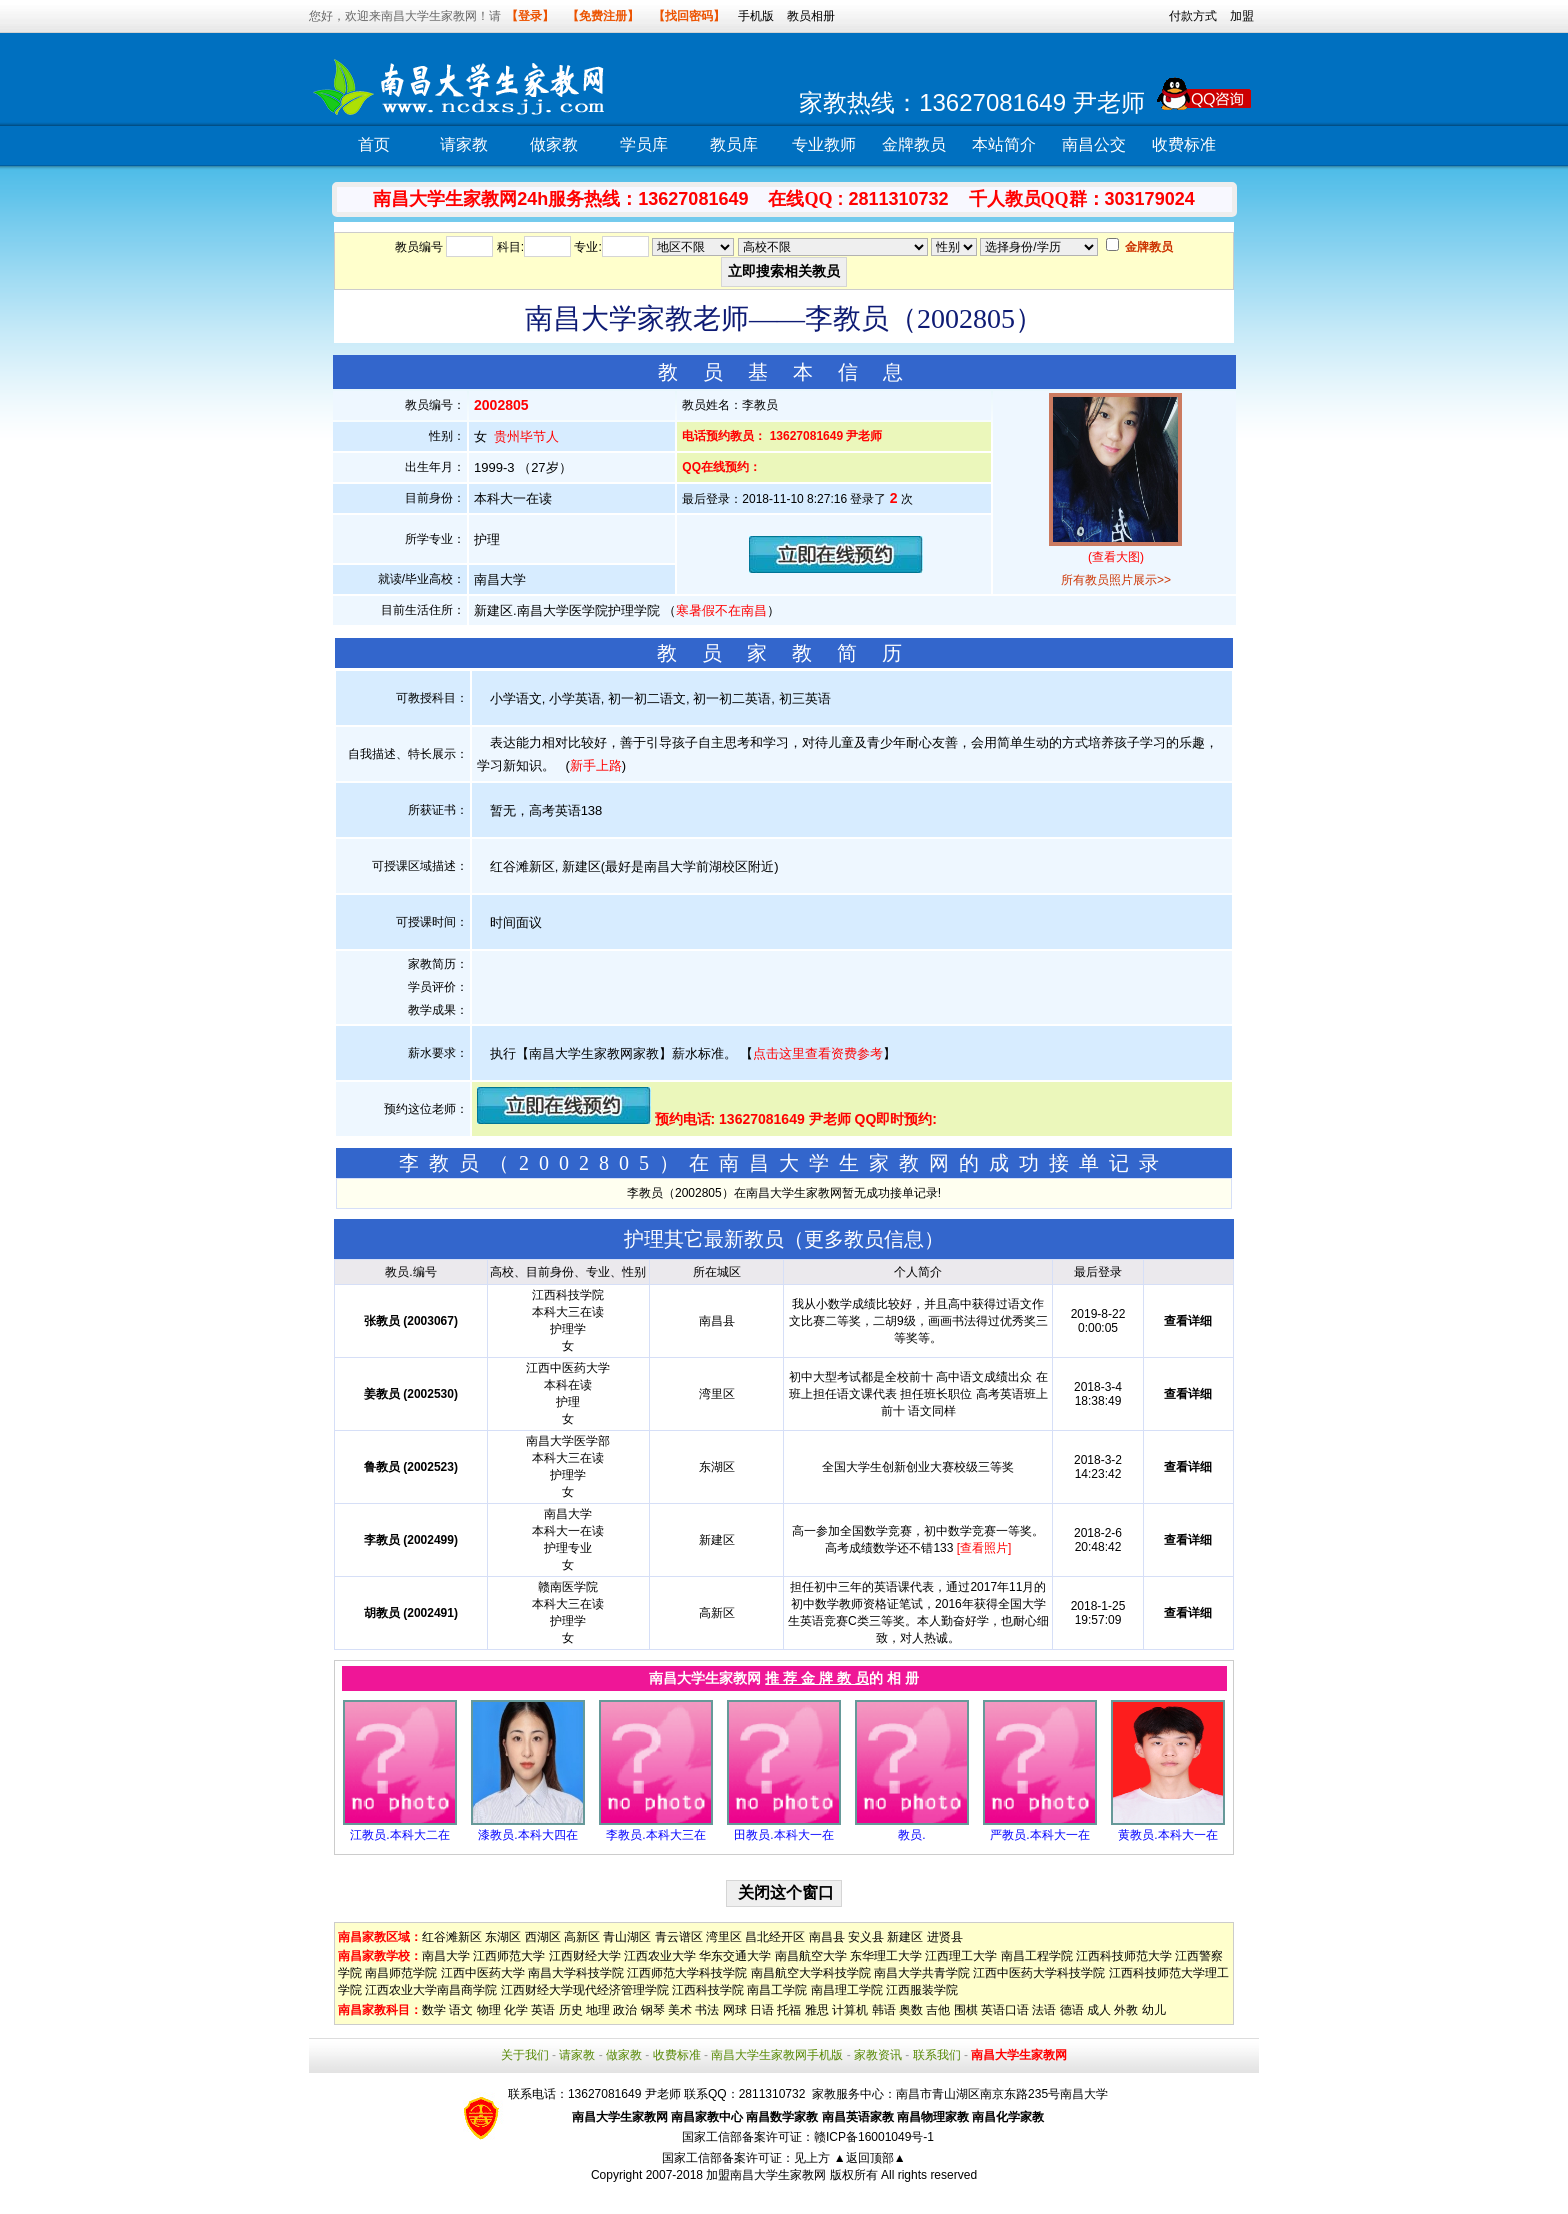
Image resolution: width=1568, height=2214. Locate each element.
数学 (434, 2010)
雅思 (817, 2010)
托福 (789, 2010)
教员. (911, 1835)
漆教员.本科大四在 (527, 1835)
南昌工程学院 (1037, 1956)
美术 (680, 2010)
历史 (571, 2010)
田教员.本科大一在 (783, 1835)
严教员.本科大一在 (1039, 1835)
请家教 (464, 144)
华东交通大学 (735, 1956)
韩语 (884, 2010)
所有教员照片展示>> (1116, 580)
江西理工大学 (961, 1956)
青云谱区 (679, 1937)
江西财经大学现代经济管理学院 (585, 1990)
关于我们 (525, 2055)
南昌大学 (446, 1956)
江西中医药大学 (483, 1973)
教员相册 (811, 16)
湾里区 (724, 1937)
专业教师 (824, 144)
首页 (374, 144)
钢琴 (653, 2010)
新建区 (905, 1937)
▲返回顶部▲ (870, 2158)
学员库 (644, 144)
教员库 (734, 144)
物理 (489, 2010)
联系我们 (937, 2055)
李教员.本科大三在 (655, 1835)
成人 (1099, 2010)
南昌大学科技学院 (576, 1973)
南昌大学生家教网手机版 (777, 2055)
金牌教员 (914, 144)
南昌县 (827, 1937)
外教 (1126, 2010)
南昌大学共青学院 (922, 1973)
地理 (598, 2010)
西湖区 (543, 1937)
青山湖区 (627, 1937)
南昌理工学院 (847, 1990)
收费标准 (1184, 144)
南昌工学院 (777, 1990)
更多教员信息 (864, 1239)
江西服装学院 (922, 1990)
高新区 (582, 1937)
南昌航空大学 (811, 1956)
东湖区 (503, 1937)
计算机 (850, 2010)
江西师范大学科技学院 (687, 1973)
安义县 (866, 1937)
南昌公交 (1094, 144)
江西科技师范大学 (1124, 1956)
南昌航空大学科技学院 (811, 1973)
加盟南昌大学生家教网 (766, 2175)
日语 (762, 2010)
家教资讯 (878, 2055)
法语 (1044, 2010)
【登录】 (530, 16)
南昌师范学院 (401, 1973)
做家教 (554, 144)
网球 (735, 2010)
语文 (461, 2010)
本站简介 (1004, 144)
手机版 (756, 16)
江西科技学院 (708, 1990)
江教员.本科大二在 (399, 1835)
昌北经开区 (775, 1937)
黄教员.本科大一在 (1167, 1835)
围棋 (966, 2010)
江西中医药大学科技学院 (1039, 1973)
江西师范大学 (509, 1956)
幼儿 (1154, 2010)
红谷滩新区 (452, 1937)
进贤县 (945, 1937)
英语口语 (1005, 2010)
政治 (625, 2010)
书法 (707, 2010)
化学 (516, 2010)
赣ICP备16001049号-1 (874, 2137)
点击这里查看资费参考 (818, 1053)
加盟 (1242, 16)
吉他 (938, 2010)
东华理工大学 (886, 1956)
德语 (1072, 2010)
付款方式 (1193, 16)
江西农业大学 (660, 1956)
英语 (543, 2010)
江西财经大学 (585, 1956)
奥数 (911, 2010)
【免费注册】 (603, 16)
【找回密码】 (689, 16)
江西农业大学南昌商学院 (431, 1990)
